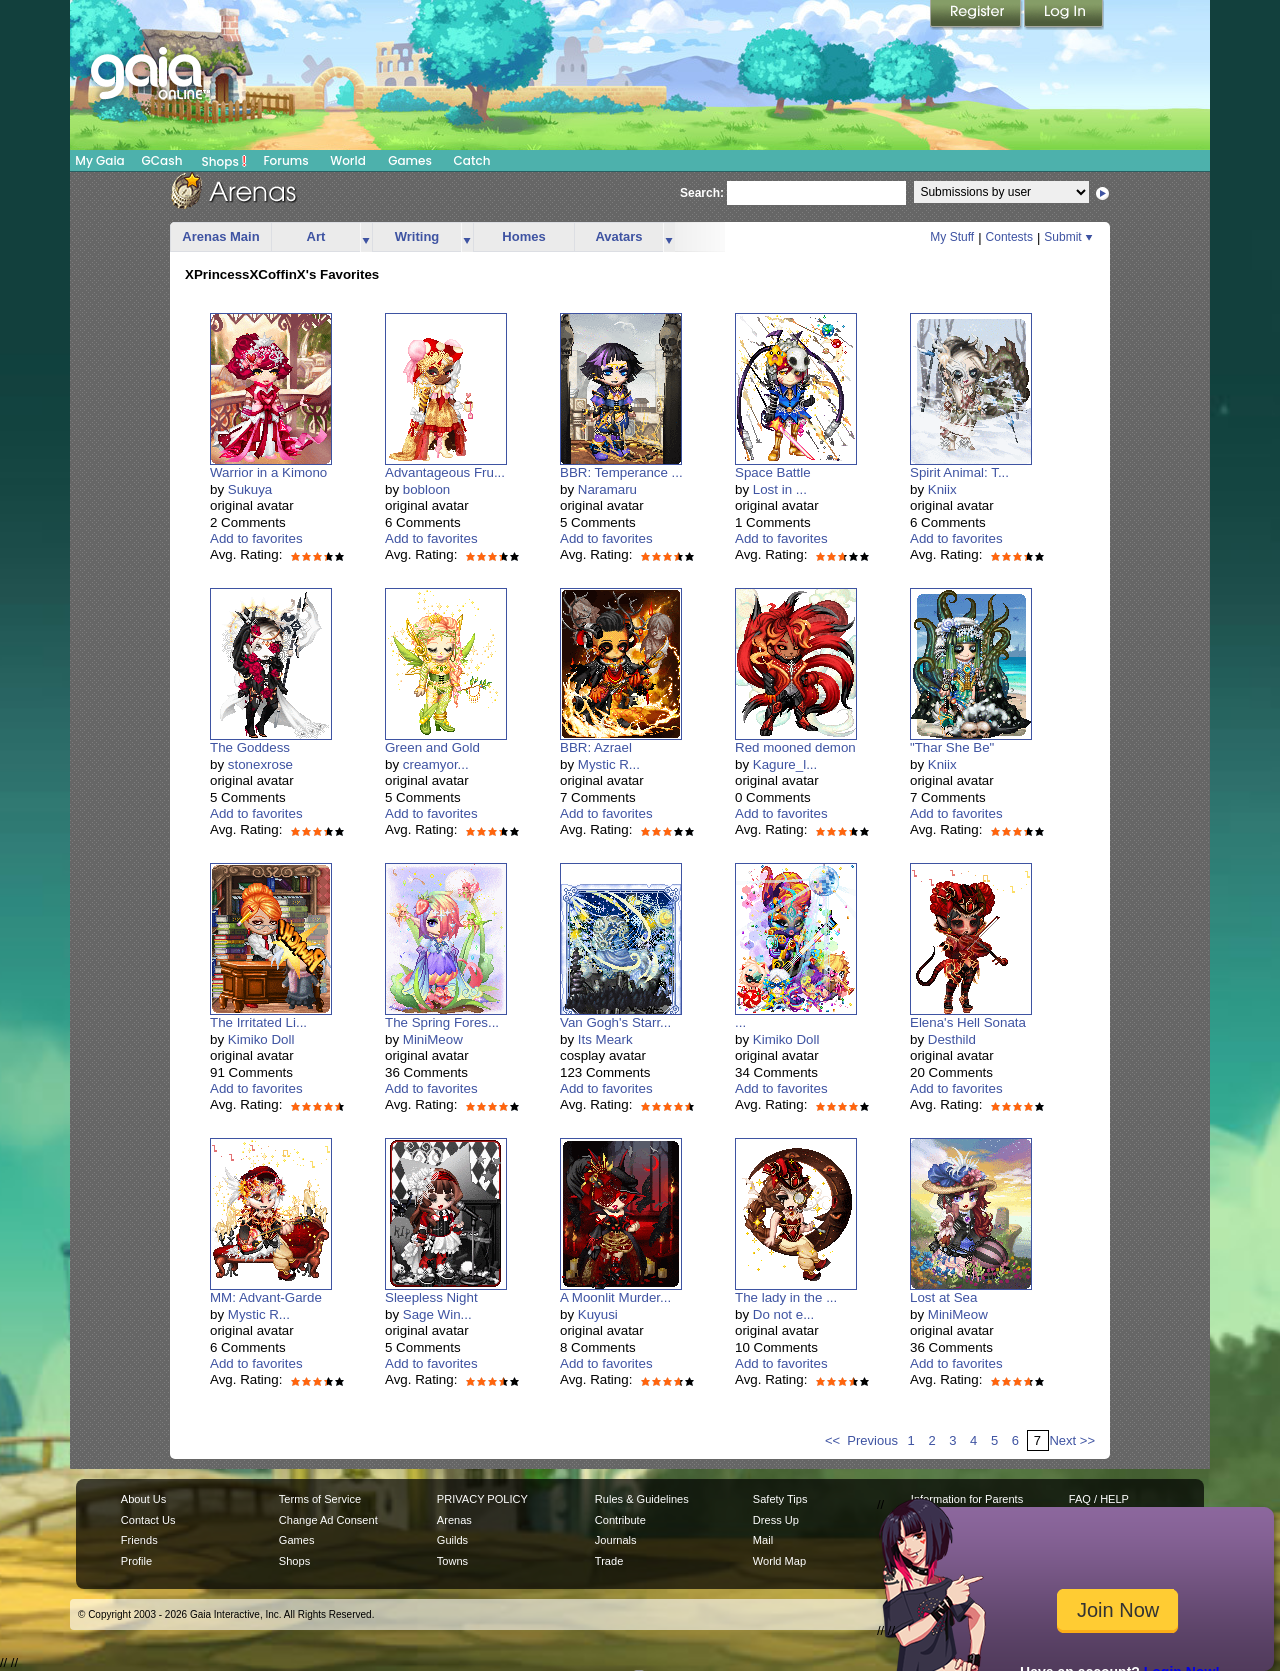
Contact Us (148, 1520)
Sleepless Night (431, 1297)
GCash (162, 160)
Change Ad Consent (328, 1520)
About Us (143, 1499)
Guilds (452, 1540)
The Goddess (250, 747)
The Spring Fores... (442, 1022)
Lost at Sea (943, 1297)
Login (1064, 15)
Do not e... (784, 1314)
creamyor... (436, 764)
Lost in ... (780, 489)
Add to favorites (256, 538)
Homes (523, 236)
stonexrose (260, 764)
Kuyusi (598, 1314)
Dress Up (776, 1520)
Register (977, 15)
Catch (472, 160)
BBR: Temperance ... (621, 472)
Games (410, 160)
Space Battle (773, 472)
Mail (763, 1540)
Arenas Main (220, 236)
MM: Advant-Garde (266, 1297)
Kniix (942, 489)
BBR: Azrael (596, 747)
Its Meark (605, 1039)
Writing (417, 236)
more (366, 237)
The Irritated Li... (258, 1022)
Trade (609, 1561)
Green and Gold (432, 747)
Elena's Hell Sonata (968, 1022)
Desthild (952, 1039)
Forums (285, 160)
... (740, 1022)
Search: (702, 193)
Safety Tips (780, 1499)
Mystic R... (609, 764)
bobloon (426, 489)
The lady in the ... (786, 1297)
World (348, 160)
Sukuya (250, 489)
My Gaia (99, 160)
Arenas (454, 1520)
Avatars (618, 236)
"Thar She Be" (952, 747)
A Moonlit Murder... (615, 1297)
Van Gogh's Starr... (615, 1022)
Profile (136, 1561)
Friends (139, 1540)
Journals (616, 1540)
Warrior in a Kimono (268, 472)
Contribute (620, 1520)
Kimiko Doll (261, 1039)
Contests (1009, 237)
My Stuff (952, 237)
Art (316, 236)
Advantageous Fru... (445, 472)
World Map (779, 1561)
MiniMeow (433, 1039)
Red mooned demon (795, 747)
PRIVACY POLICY (482, 1499)
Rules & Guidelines (642, 1499)
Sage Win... (437, 1314)
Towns (452, 1561)
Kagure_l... (785, 764)
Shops (224, 161)
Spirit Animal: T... (959, 472)
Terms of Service (320, 1499)
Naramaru (607, 489)
